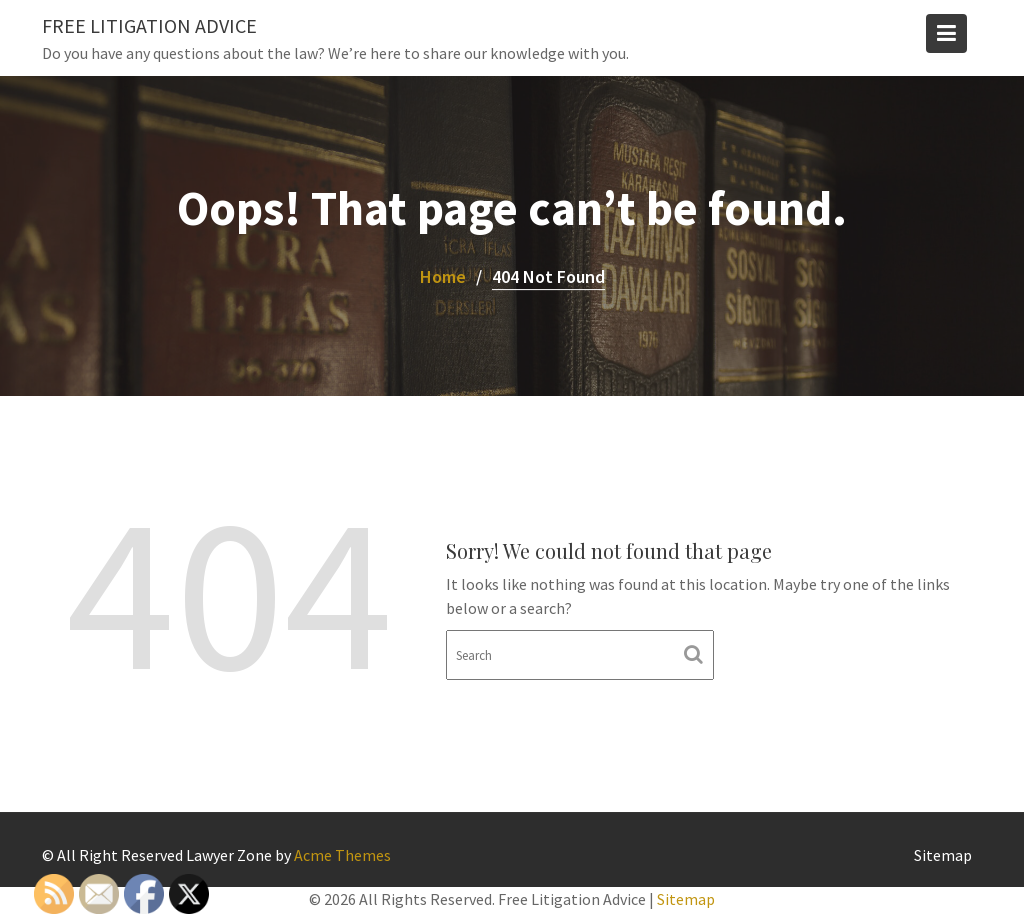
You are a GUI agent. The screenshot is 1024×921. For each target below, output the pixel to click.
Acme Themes (342, 855)
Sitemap (943, 855)
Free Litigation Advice (149, 25)
